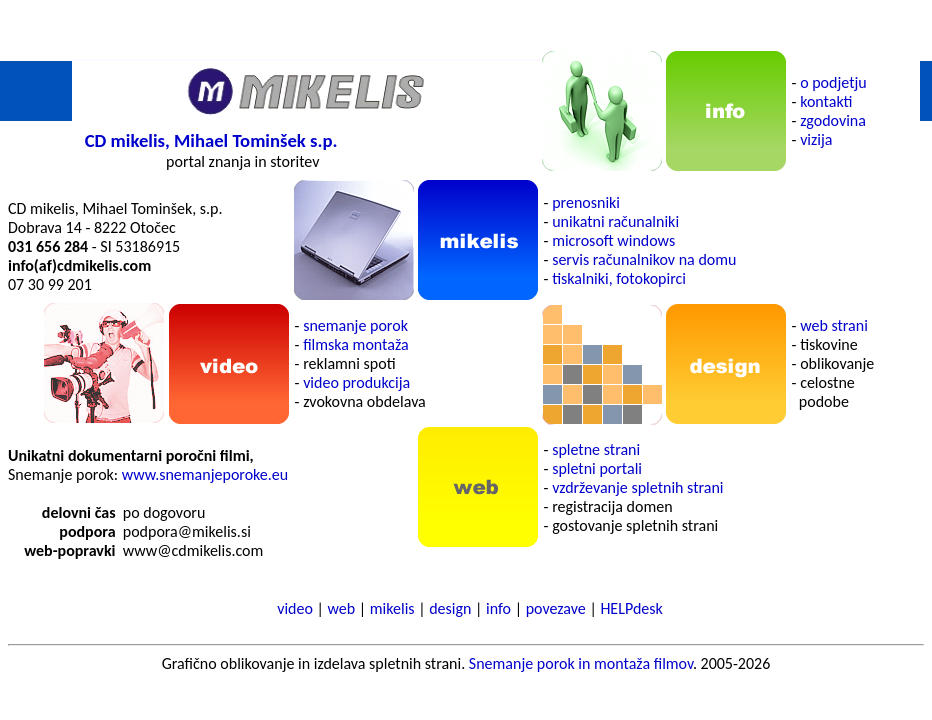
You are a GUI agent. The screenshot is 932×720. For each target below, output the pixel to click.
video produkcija (356, 382)
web (342, 608)
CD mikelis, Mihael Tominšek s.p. (211, 140)
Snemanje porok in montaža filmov (581, 663)
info (498, 608)
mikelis (392, 608)
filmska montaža (355, 344)
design (450, 608)
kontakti (826, 101)
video (295, 608)
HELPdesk (631, 608)
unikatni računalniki (615, 221)
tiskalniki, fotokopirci (619, 278)
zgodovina (833, 120)
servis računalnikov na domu (644, 259)
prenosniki (586, 202)
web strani (834, 325)
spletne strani (596, 449)
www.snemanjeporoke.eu (205, 474)
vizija (816, 139)
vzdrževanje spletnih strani (637, 487)
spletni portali (597, 468)
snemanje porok (355, 325)
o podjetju (833, 82)
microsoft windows (613, 240)
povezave (556, 608)
